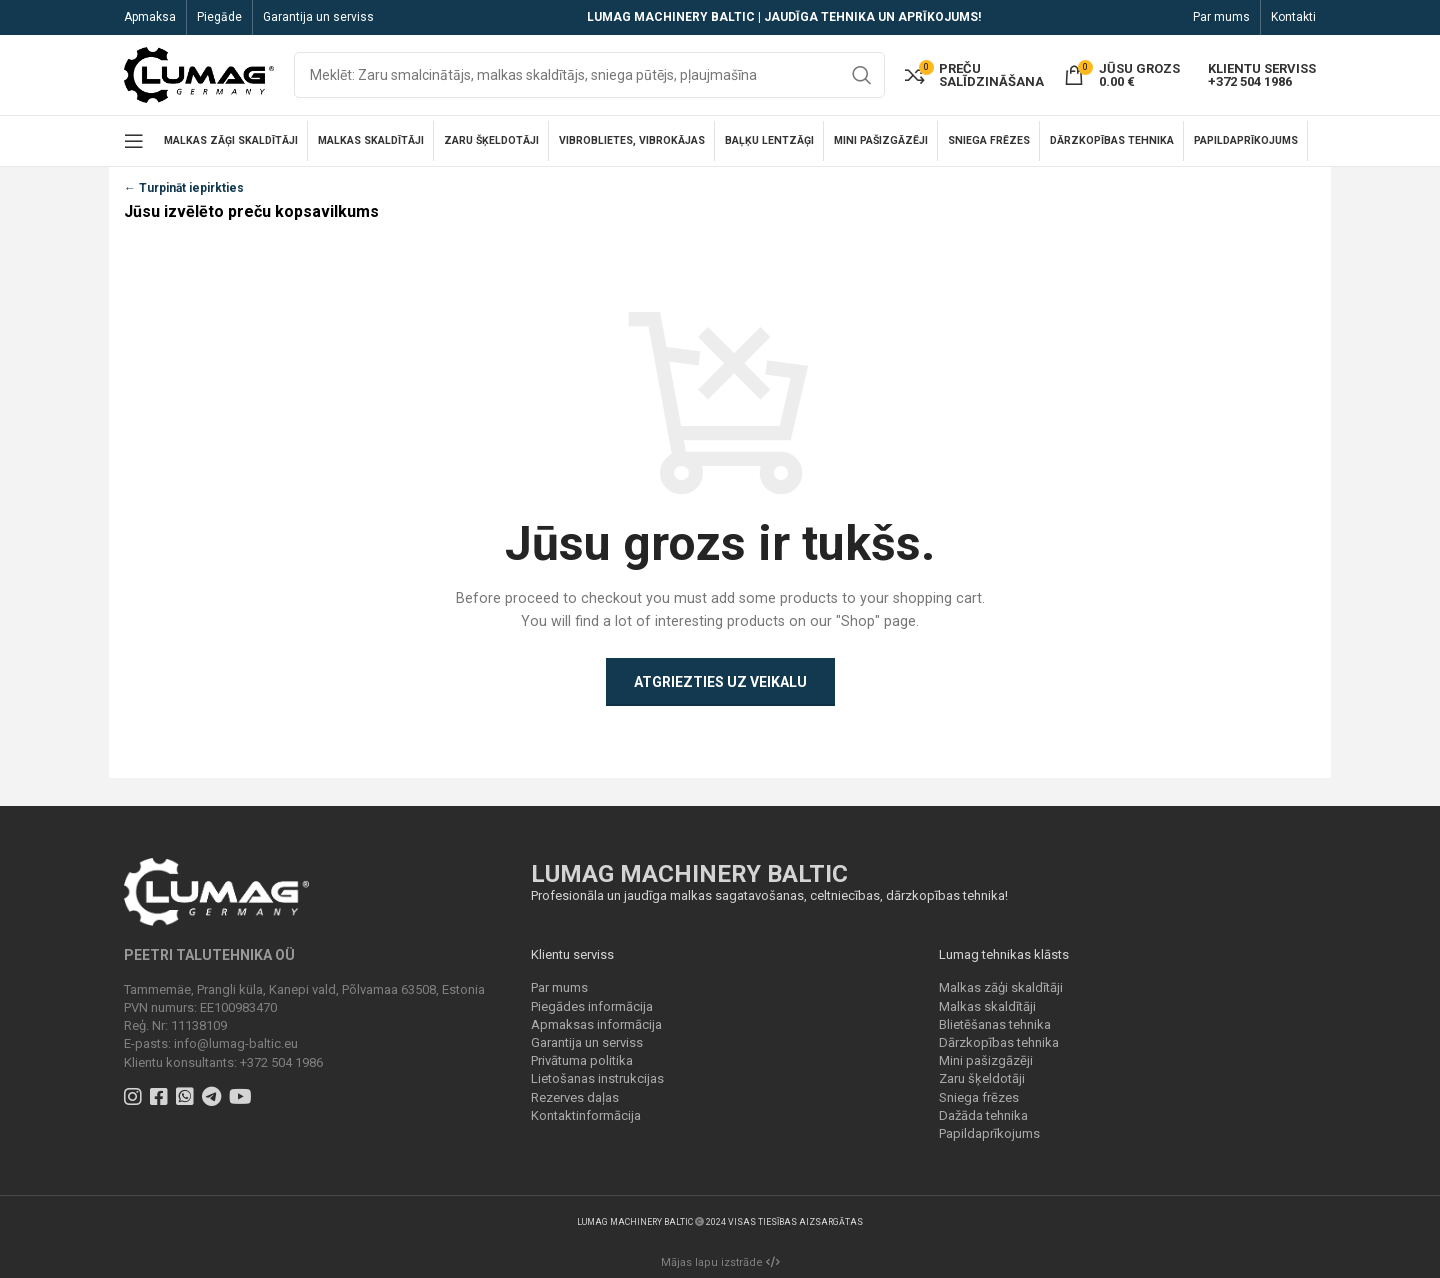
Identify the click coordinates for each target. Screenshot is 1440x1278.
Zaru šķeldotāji (982, 1078)
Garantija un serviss (587, 1042)
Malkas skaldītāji (987, 1006)
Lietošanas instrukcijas (597, 1078)
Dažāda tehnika (983, 1115)
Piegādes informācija (592, 1006)
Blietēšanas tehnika (995, 1024)
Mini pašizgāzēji (986, 1060)
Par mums (559, 987)
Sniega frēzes (979, 1097)
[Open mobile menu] (134, 141)
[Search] (589, 75)
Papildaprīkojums (989, 1133)
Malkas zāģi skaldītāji (1001, 987)
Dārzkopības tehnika (999, 1042)
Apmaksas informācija (596, 1024)
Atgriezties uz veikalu (720, 682)
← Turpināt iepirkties (184, 188)
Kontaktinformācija (586, 1115)
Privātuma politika (582, 1060)
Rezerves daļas (575, 1097)
